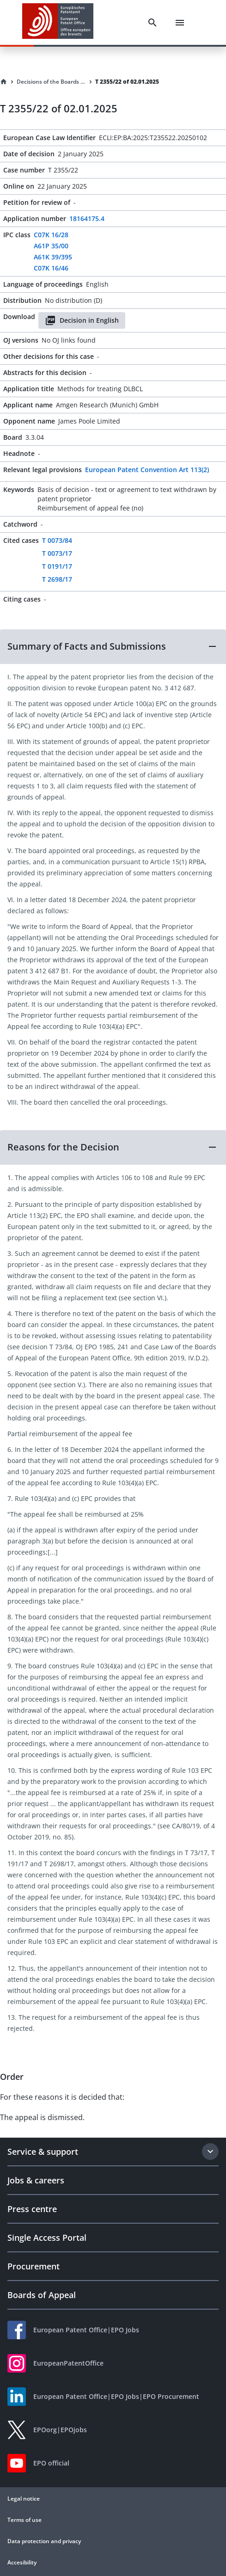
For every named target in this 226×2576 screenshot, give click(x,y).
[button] (113, 646)
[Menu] (180, 22)
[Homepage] (3, 82)
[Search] (152, 22)
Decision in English (82, 320)
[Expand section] (210, 2151)
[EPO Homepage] (57, 22)
